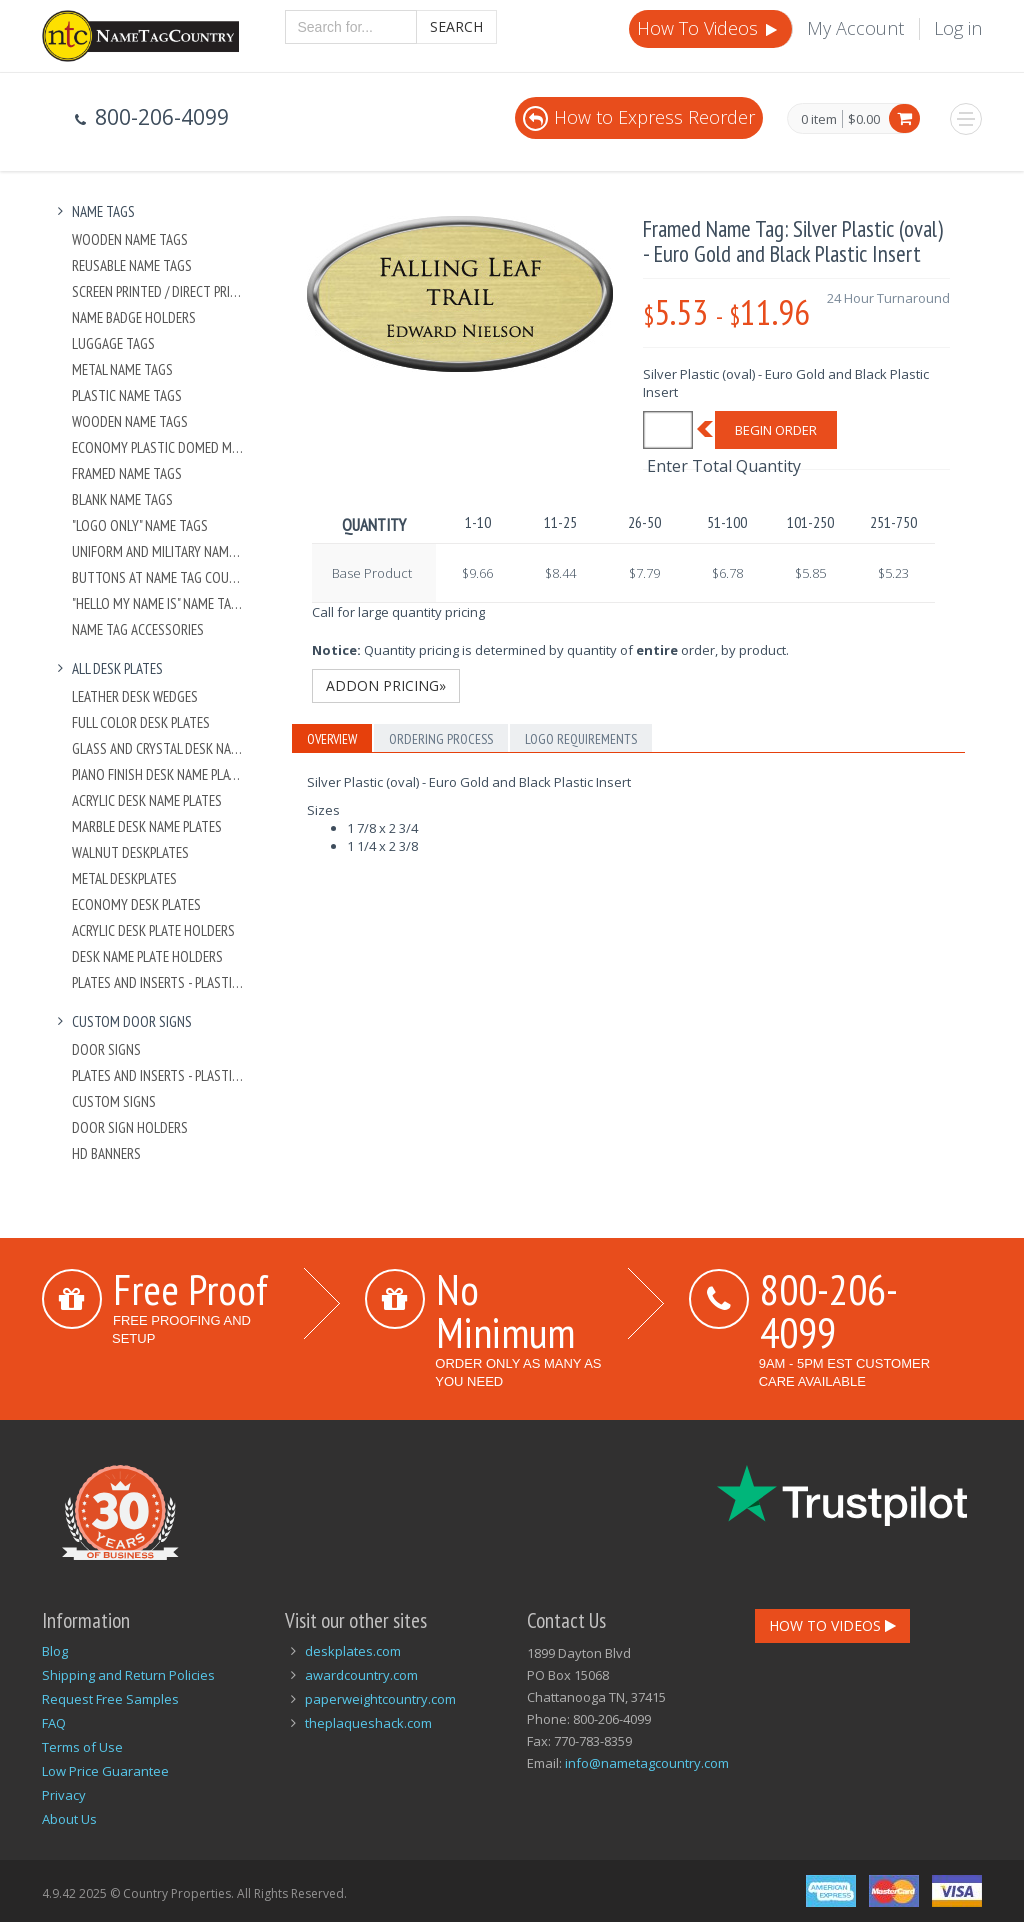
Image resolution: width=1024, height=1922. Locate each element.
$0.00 (864, 119)
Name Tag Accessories (138, 629)
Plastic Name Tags (127, 395)
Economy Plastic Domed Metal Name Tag (158, 447)
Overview (332, 739)
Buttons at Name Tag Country (158, 577)
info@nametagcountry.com (647, 1763)
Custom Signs (114, 1101)
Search (456, 26)
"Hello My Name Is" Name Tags (158, 603)
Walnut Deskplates (130, 852)
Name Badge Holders (134, 317)
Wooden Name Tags (130, 239)
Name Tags (93, 211)
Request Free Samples (110, 1699)
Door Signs (106, 1049)
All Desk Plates (107, 668)
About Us (69, 1819)
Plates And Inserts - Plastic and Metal (158, 982)
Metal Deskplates (124, 878)
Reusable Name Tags (132, 265)
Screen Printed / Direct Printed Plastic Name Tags (158, 291)
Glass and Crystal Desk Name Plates (158, 748)
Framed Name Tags (127, 473)
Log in (958, 28)
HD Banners (106, 1153)
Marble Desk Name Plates (147, 826)
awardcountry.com (361, 1675)
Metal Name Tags (122, 369)
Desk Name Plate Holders (147, 956)
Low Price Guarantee (105, 1771)
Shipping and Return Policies (128, 1675)
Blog (55, 1651)
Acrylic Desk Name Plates (147, 800)
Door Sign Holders (130, 1127)
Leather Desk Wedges (135, 696)
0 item (819, 120)
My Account (855, 28)
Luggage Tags (113, 343)
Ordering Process (441, 739)
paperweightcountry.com (380, 1699)
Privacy (64, 1795)
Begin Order (776, 430)
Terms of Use (82, 1747)
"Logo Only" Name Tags (140, 525)
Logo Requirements (581, 739)
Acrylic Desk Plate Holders (153, 930)
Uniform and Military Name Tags (158, 551)
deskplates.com (353, 1651)
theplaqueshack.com (368, 1723)
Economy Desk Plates (136, 904)
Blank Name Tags (122, 499)
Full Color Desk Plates (141, 722)
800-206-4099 (829, 1310)
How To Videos (709, 28)
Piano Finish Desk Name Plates (158, 774)
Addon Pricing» (386, 685)
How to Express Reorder (639, 117)
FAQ (54, 1723)
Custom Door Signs (122, 1021)
